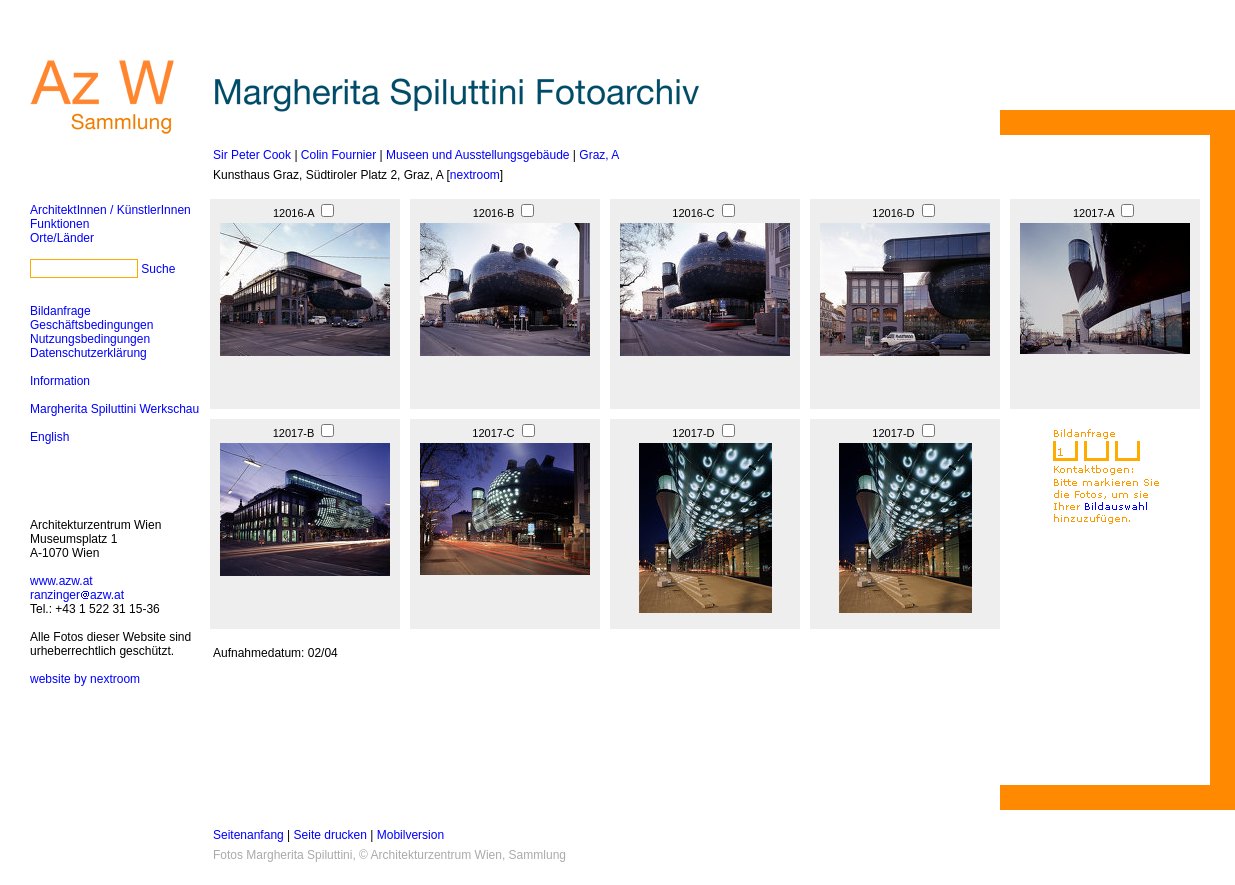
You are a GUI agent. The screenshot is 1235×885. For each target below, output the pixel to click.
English (49, 437)
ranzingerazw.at (77, 595)
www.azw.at (61, 581)
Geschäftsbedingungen (91, 325)
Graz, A (599, 155)
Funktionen (59, 224)
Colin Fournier (338, 155)
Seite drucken (330, 835)
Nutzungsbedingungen (90, 339)
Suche (158, 269)
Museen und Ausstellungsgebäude (477, 155)
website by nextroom (85, 679)
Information (60, 381)
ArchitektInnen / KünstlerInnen (110, 210)
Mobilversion (410, 835)
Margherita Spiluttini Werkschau (114, 409)
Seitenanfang (248, 835)
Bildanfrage (60, 311)
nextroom (475, 175)
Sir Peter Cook (252, 155)
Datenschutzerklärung (88, 353)
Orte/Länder (62, 238)
